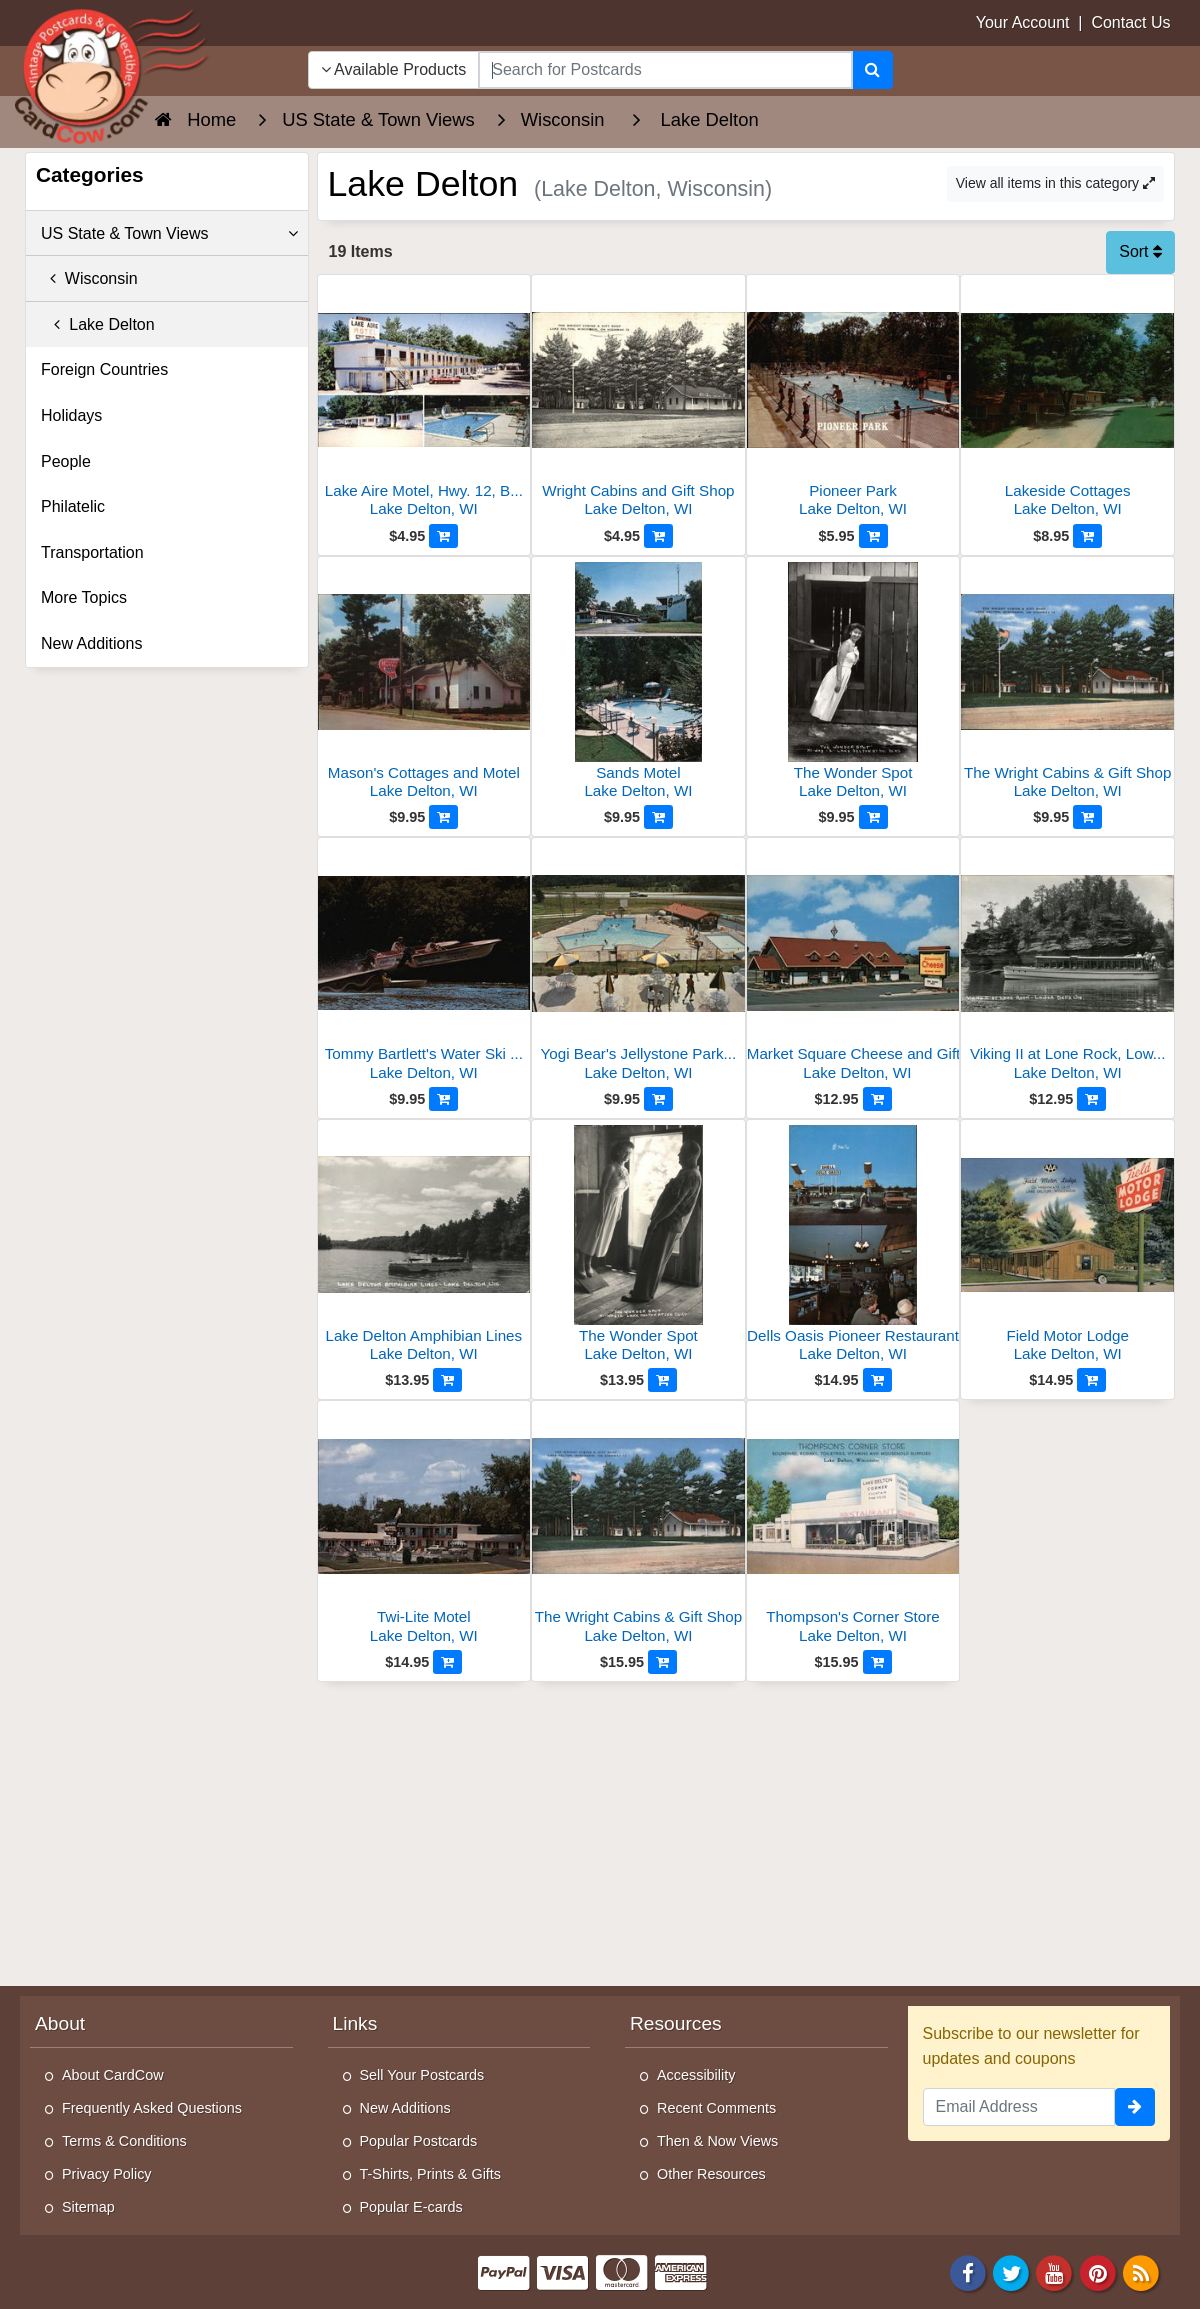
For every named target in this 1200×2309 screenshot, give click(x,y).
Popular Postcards (419, 2141)
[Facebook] (968, 2271)
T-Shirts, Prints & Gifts (431, 2174)
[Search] (872, 70)
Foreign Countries (104, 369)
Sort (1140, 251)
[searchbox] (665, 70)
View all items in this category (1055, 183)
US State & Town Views (169, 234)
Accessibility (696, 2075)
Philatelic (73, 506)
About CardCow (113, 2075)
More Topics (84, 597)
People (66, 461)
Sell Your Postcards (422, 2075)
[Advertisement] (746, 1832)
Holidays (71, 415)
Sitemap (88, 2207)
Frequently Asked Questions (152, 2108)
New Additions (91, 643)
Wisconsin (89, 278)
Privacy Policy (107, 2174)
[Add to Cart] (443, 536)
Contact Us (1130, 22)
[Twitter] (1011, 2271)
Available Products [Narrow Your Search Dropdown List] (394, 69)
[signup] (1135, 2107)
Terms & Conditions (124, 2141)
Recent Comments (716, 2108)
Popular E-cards (411, 2207)
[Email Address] (1019, 2107)
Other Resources (711, 2174)
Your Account (1023, 22)
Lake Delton (98, 324)
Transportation (92, 552)
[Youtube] (1055, 2271)
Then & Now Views (717, 2141)
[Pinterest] (1098, 2271)
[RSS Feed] (1141, 2271)
